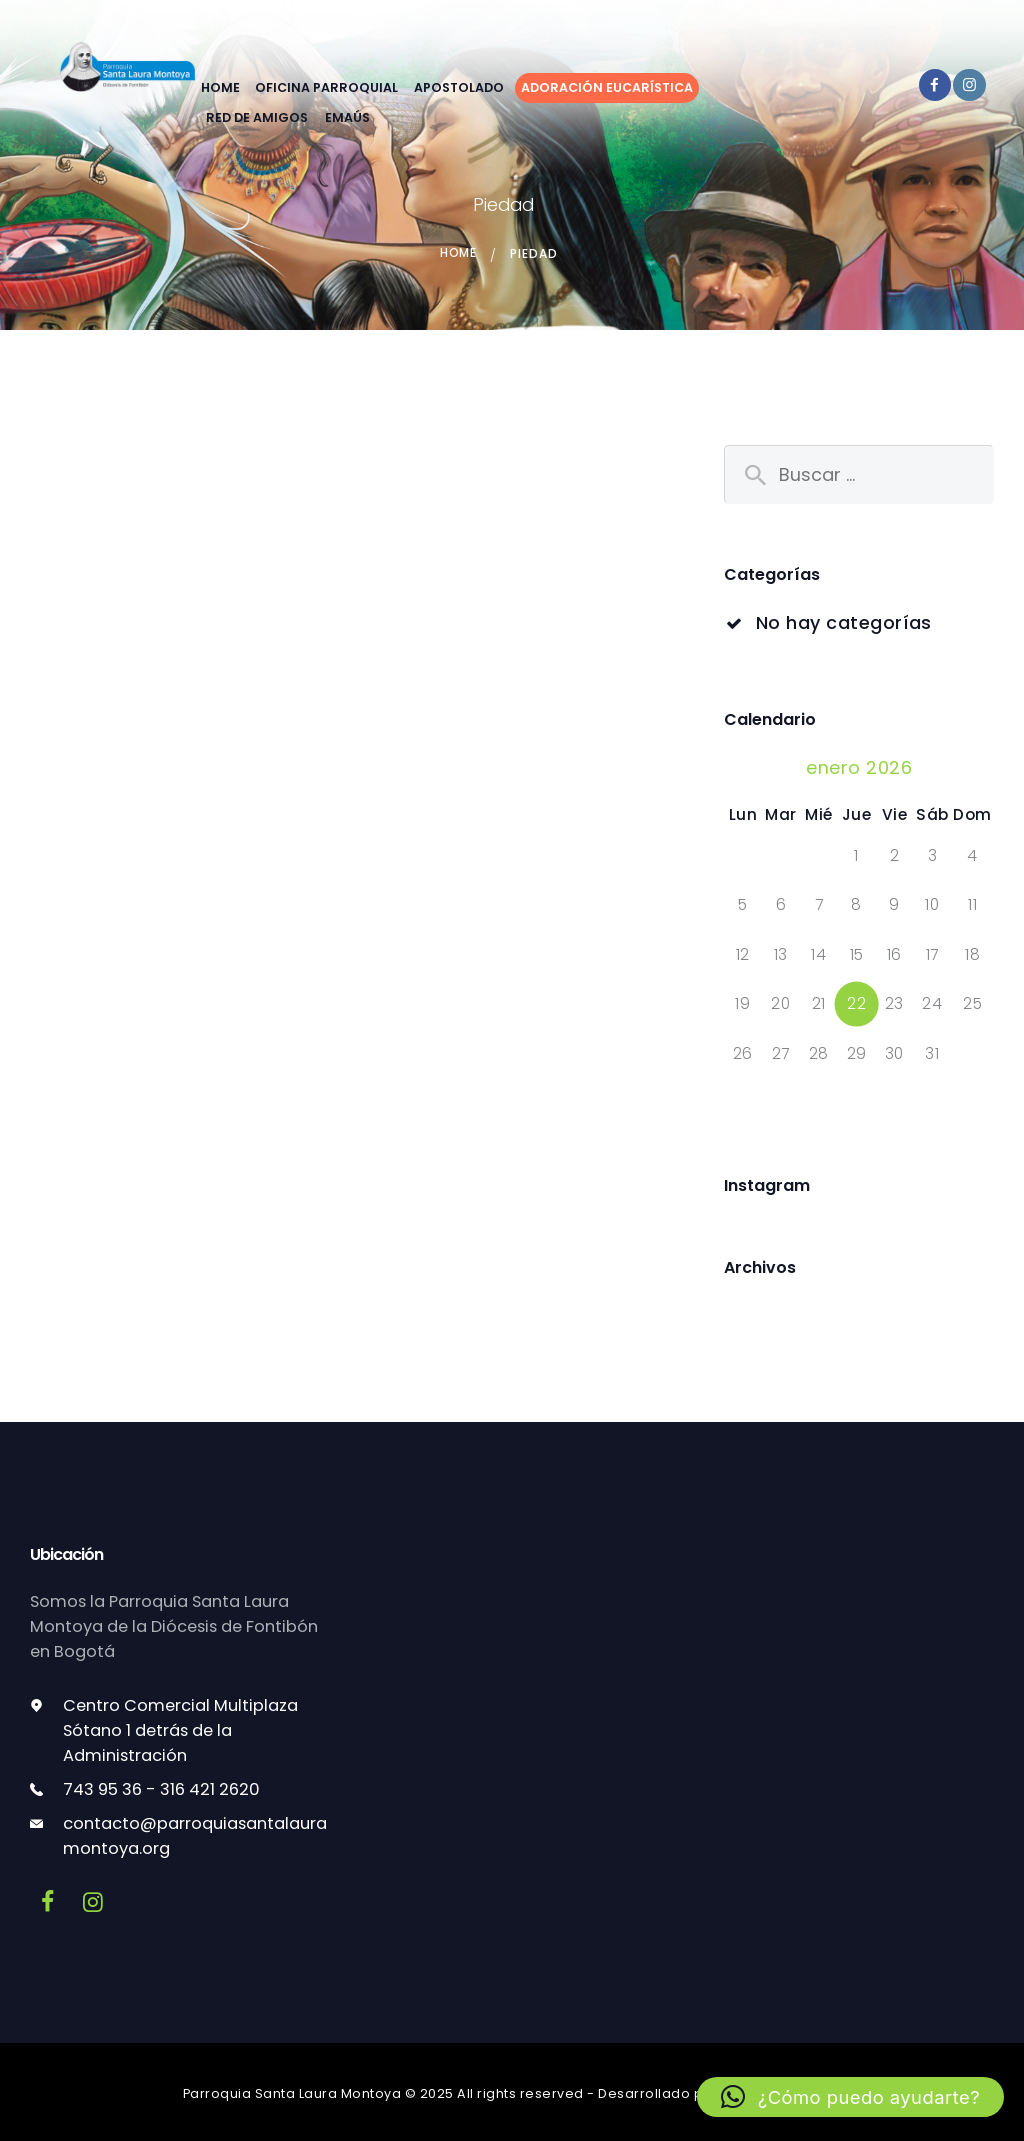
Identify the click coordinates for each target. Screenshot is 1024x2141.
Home (459, 253)
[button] (850, 2097)
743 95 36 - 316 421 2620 (161, 1789)
